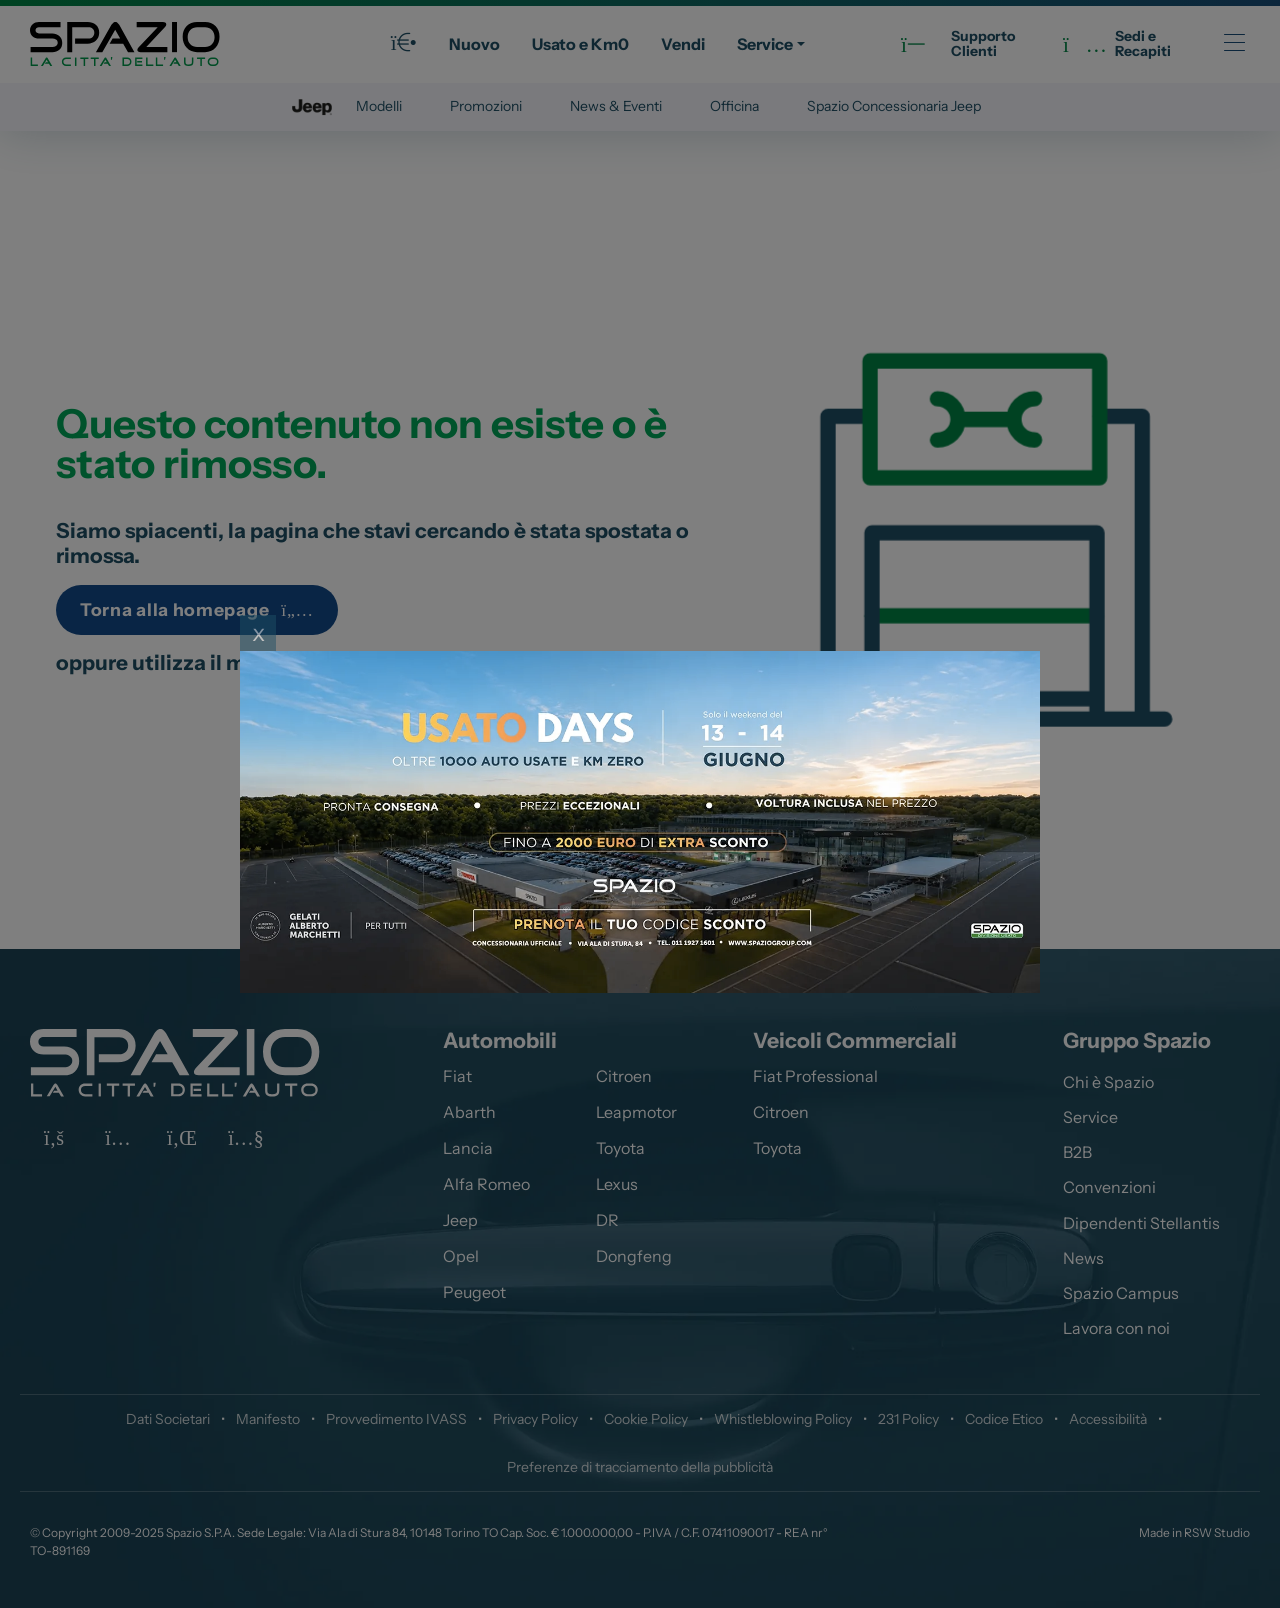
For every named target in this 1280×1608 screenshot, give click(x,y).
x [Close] (258, 632)
